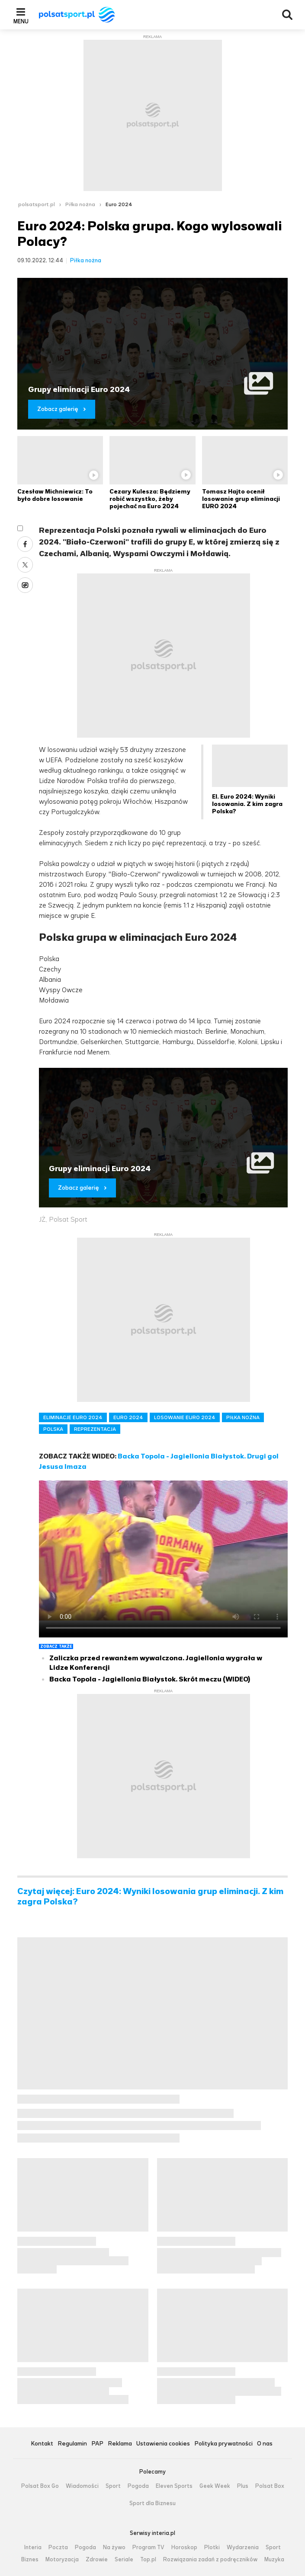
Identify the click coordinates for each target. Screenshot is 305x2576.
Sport (113, 2486)
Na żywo (114, 2547)
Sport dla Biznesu (152, 2503)
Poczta (58, 2547)
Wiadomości (82, 2486)
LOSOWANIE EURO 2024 (184, 1417)
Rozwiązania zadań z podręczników (210, 2559)
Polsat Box (269, 2486)
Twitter (25, 564)
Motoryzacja (62, 2559)
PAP (97, 2444)
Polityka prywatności (223, 2444)
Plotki (212, 2547)
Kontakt (42, 2444)
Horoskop (184, 2547)
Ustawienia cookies (163, 2444)
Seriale (124, 2559)
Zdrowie (97, 2559)
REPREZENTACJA (95, 1429)
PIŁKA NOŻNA (243, 1417)
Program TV (148, 2547)
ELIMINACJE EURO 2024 (73, 1417)
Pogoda (138, 2486)
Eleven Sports (174, 2486)
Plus (242, 2486)
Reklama (120, 2444)
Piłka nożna (80, 204)
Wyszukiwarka (287, 15)
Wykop (25, 585)
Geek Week (214, 2486)
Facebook (25, 544)
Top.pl (148, 2559)
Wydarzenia (243, 2547)
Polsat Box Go (40, 2486)
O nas (265, 2444)
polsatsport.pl (36, 204)
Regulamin (72, 2444)
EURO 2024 (128, 1417)
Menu (21, 21)
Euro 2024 (119, 204)
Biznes (30, 2559)
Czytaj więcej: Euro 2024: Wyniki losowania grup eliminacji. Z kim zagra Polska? (150, 1896)
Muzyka (274, 2559)
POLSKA (53, 1429)
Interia (33, 2547)
